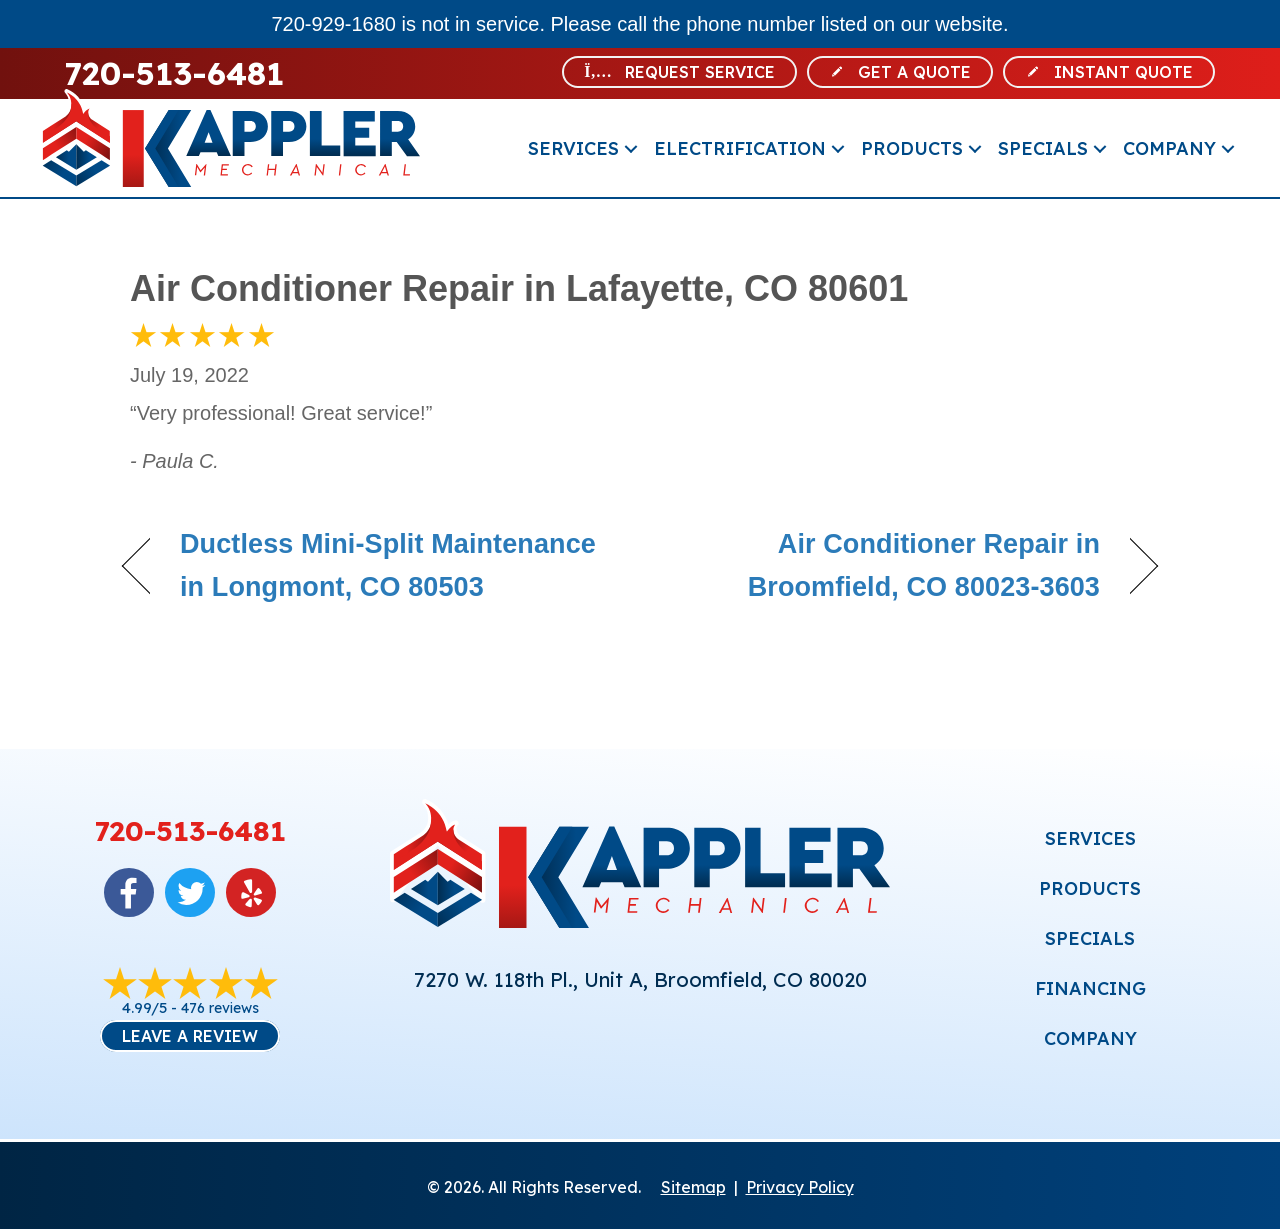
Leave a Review (190, 1036)
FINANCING (1090, 988)
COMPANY (1090, 1038)
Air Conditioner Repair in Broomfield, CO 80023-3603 (885, 565)
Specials (1043, 148)
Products (912, 148)
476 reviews (220, 1008)
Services (573, 148)
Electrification (740, 148)
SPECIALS (1090, 938)
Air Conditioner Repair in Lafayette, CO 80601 (519, 288)
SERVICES (1090, 838)
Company (1169, 148)
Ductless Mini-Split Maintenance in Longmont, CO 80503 (388, 565)
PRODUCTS (1090, 888)
